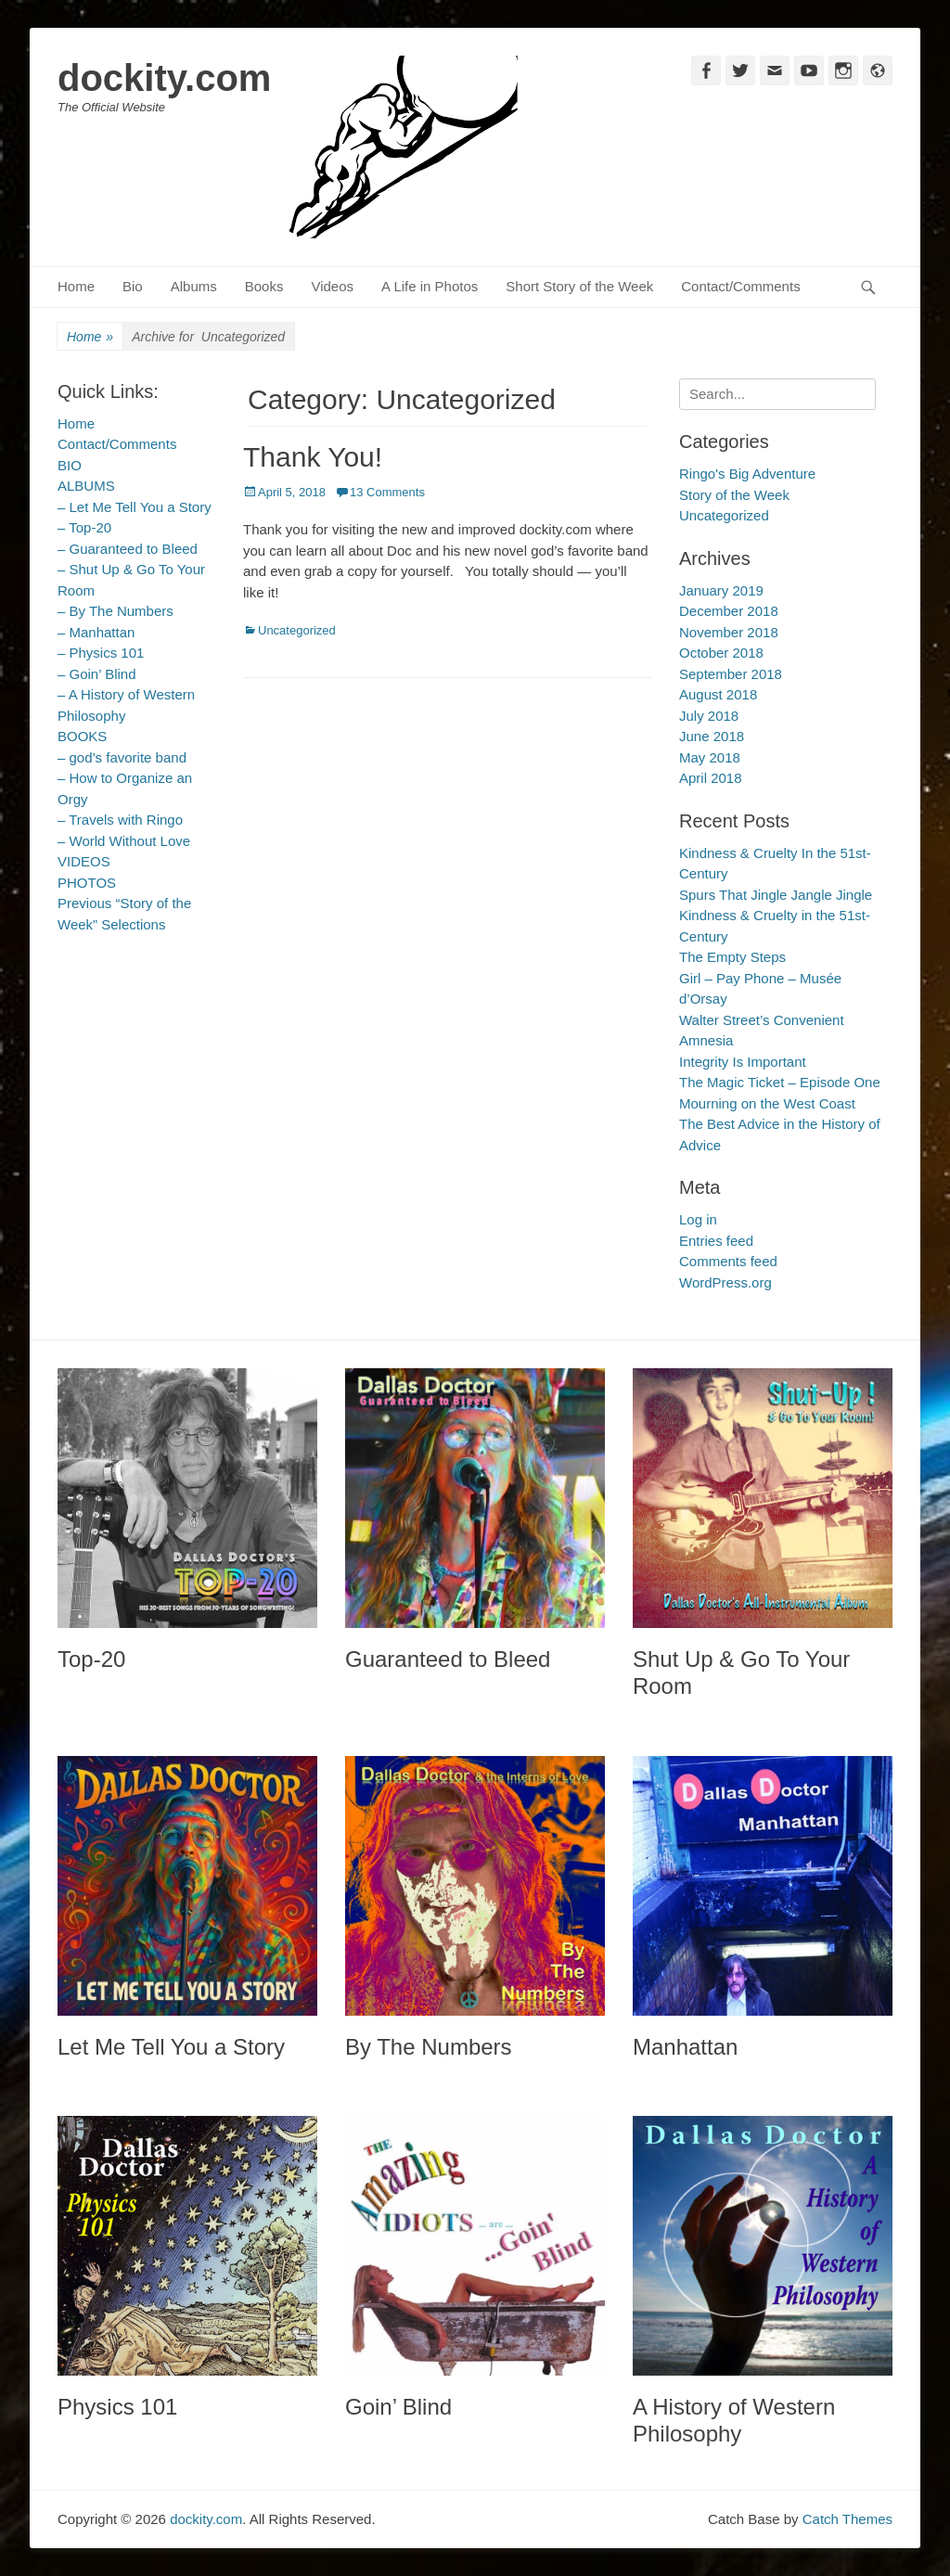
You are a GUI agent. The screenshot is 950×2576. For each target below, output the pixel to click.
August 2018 (718, 694)
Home (76, 286)
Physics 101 (117, 2406)
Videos (332, 286)
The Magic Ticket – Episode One (779, 1082)
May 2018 (709, 757)
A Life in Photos (429, 286)
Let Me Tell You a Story (171, 2046)
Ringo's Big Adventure (747, 473)
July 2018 (708, 716)
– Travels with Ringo (120, 819)
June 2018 (711, 736)
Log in (698, 1219)
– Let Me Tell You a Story (135, 507)
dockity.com (164, 78)
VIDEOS (84, 861)
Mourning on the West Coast (767, 1103)
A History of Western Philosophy (734, 2420)
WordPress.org (725, 1282)
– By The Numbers (115, 611)
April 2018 (710, 778)
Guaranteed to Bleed (448, 1659)
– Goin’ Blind (97, 674)
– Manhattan (96, 632)
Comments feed (728, 1261)
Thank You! (312, 457)
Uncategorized (297, 630)
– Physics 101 (101, 652)
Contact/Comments (740, 286)
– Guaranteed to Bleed (128, 549)
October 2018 (721, 652)
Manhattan (685, 2046)
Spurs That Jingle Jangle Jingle (775, 895)
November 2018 (728, 632)
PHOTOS (87, 883)
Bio (132, 286)
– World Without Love (124, 841)
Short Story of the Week (579, 286)
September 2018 (730, 674)
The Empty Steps (732, 957)
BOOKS (82, 736)
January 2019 (721, 590)
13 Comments (387, 492)
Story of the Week (734, 495)
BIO (70, 465)
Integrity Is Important (742, 1062)
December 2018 (728, 611)
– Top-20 (84, 527)
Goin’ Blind (398, 2406)
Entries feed (716, 1241)
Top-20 (91, 1659)
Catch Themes (847, 2519)
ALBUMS (86, 485)
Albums (194, 286)
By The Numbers (428, 2046)
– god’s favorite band (122, 757)
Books (264, 286)
